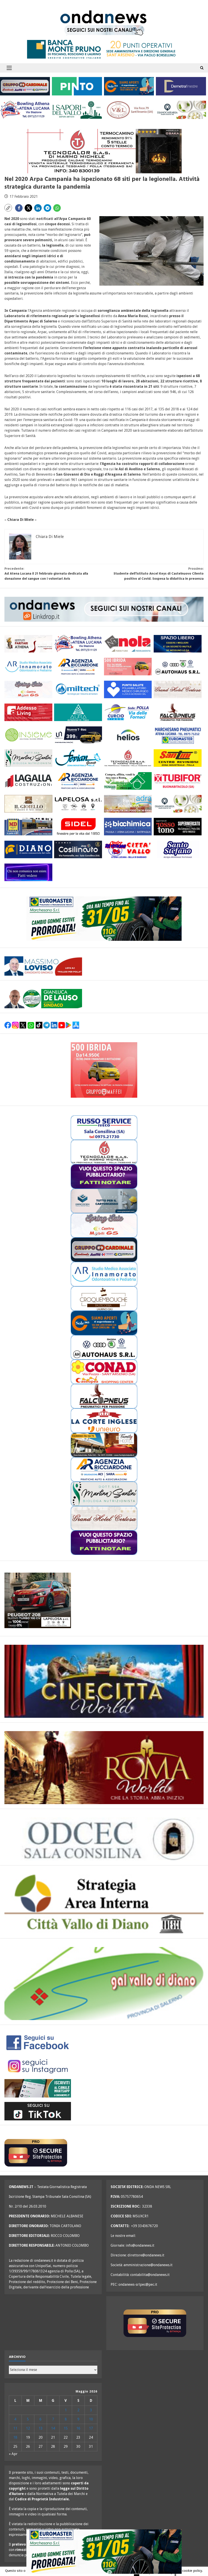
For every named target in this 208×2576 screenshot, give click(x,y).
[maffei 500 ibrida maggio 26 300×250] (104, 1070)
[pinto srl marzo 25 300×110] (77, 86)
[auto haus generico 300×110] (178, 666)
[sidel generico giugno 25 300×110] (78, 826)
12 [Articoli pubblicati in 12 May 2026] (28, 2428)
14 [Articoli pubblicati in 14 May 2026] (53, 2428)
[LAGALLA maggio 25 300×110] (28, 780)
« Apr (13, 2454)
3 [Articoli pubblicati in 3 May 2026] (91, 2410)
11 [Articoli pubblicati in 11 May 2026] (15, 2428)
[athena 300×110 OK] (28, 643)
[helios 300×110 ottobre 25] (128, 735)
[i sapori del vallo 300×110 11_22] (77, 109)
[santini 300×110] (178, 757)
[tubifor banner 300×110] (178, 780)
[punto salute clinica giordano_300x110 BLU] (128, 689)
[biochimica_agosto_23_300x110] (128, 826)
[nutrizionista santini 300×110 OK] (28, 757)
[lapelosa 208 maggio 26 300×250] (37, 1600)
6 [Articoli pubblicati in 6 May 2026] (40, 2419)
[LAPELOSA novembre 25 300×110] (78, 803)
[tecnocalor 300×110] (128, 757)
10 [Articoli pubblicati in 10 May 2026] (91, 2419)
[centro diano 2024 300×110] (28, 849)
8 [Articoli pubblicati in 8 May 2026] (66, 2419)
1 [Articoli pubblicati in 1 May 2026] (66, 2410)
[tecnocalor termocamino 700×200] (104, 151)
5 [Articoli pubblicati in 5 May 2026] (28, 2419)
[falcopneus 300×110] (178, 712)
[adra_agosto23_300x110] (128, 803)
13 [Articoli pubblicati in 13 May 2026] (41, 2428)
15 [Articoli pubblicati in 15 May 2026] (66, 2428)
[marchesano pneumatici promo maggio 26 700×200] (104, 918)
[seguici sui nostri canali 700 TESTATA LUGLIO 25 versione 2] (104, 30)
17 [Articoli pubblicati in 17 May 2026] (91, 2428)
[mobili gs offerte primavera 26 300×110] (28, 689)
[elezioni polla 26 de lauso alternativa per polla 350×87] (43, 998)
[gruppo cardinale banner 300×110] (25, 86)
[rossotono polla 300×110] (178, 826)
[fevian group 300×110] (78, 757)
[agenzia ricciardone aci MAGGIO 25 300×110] (78, 666)
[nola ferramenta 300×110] (128, 643)
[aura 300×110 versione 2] (78, 712)
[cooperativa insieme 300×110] (28, 735)
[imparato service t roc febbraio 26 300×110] (78, 735)
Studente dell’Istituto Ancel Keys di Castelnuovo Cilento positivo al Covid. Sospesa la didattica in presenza (154, 573)
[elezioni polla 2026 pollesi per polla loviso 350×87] (43, 965)
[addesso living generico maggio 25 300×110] (28, 712)
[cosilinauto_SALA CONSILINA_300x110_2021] (78, 849)
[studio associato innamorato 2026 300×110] (28, 666)
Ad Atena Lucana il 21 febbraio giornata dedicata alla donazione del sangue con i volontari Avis (54, 573)
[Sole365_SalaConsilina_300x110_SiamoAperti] (129, 86)
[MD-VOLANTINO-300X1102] (28, 826)
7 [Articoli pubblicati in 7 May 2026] (53, 2419)
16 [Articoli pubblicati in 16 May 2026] (78, 2428)
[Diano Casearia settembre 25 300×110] (181, 109)
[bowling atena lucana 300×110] (25, 109)
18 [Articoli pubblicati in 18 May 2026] (15, 2437)
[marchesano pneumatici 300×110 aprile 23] (178, 735)
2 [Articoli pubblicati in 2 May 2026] (78, 2410)
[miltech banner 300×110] (78, 689)
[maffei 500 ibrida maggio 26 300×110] (128, 666)
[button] (9, 68)
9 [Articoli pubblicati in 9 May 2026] (78, 2419)
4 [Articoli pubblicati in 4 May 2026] (15, 2419)
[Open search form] (202, 67)
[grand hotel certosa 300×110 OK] (178, 689)
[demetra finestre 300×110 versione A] (181, 86)
